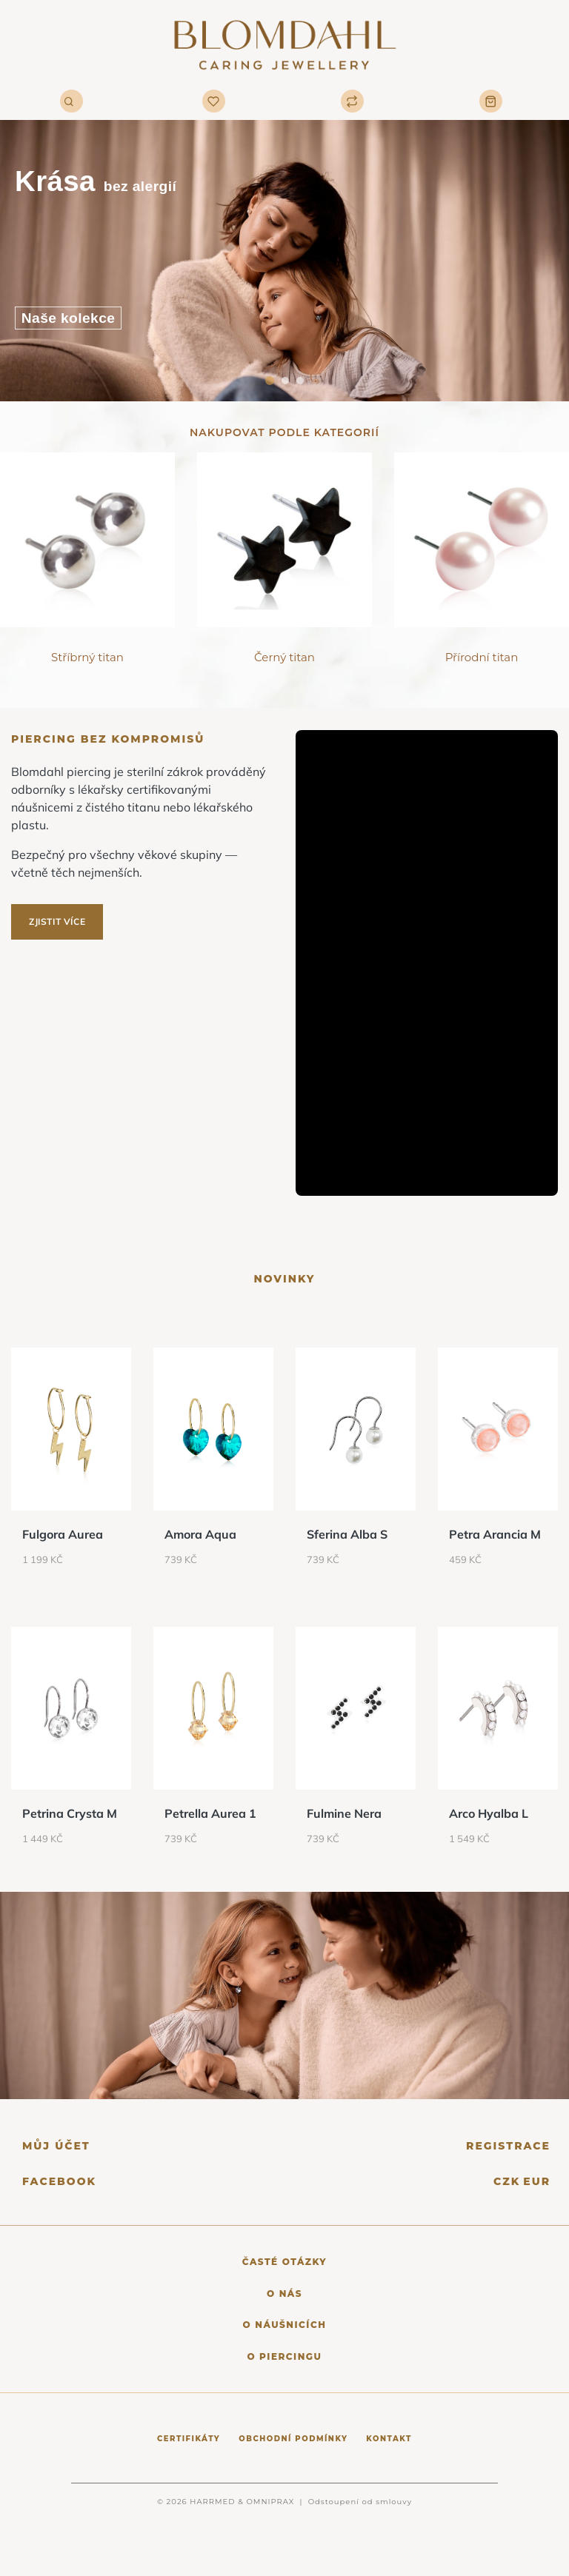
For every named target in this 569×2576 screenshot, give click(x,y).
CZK (506, 2181)
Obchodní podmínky (293, 2438)
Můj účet (56, 2146)
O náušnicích (285, 2324)
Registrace (508, 2146)
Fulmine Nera (344, 1813)
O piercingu (284, 2356)
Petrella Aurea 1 (210, 1813)
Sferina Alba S (347, 1534)
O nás (284, 2293)
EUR (536, 2181)
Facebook (59, 2181)
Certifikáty (188, 2438)
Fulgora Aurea (62, 1534)
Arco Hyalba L (488, 1813)
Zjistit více (57, 921)
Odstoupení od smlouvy (360, 2501)
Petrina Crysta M (69, 1813)
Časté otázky (284, 2261)
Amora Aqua (200, 1534)
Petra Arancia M (495, 1534)
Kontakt (389, 2438)
